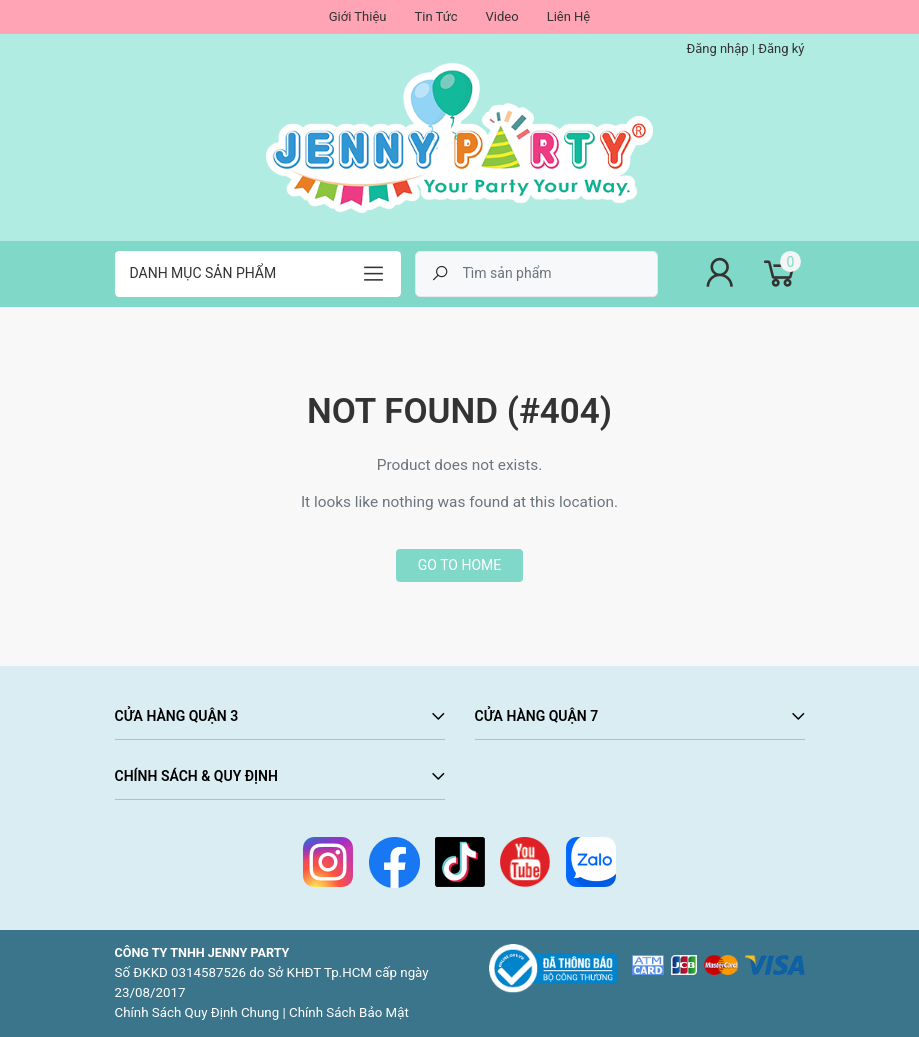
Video (502, 16)
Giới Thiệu (358, 16)
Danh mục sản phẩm (203, 273)
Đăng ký (781, 48)
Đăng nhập (717, 48)
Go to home (459, 565)
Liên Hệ (569, 16)
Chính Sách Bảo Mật (349, 1012)
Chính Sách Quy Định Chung (197, 1012)
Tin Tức (435, 16)
